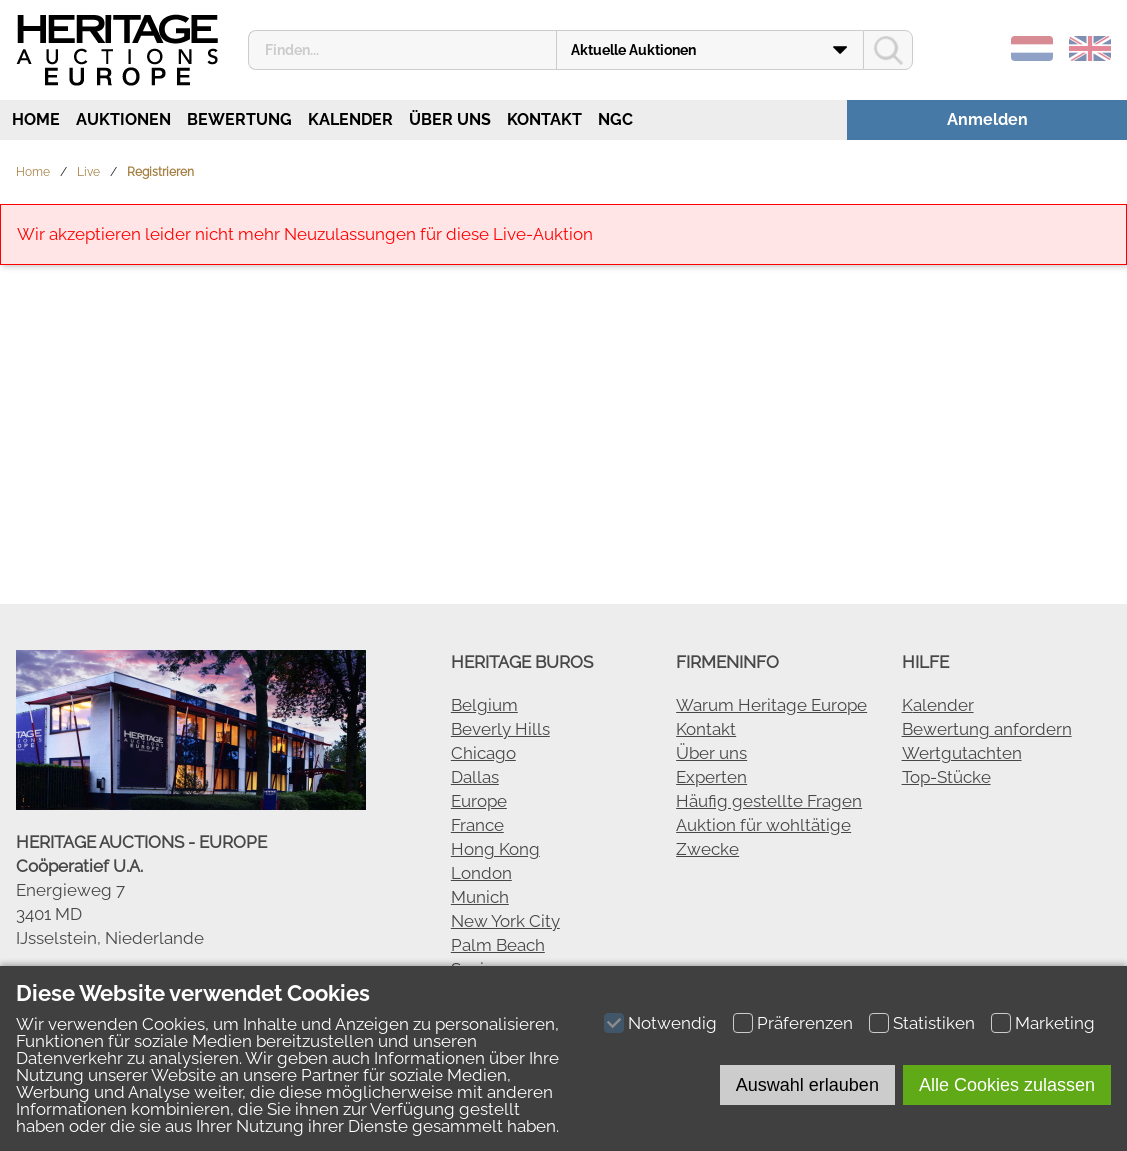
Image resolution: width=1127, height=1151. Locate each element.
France (477, 825)
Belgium (484, 705)
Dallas (475, 777)
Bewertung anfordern (987, 729)
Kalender (350, 119)
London (481, 873)
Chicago (483, 753)
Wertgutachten (962, 753)
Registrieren (160, 172)
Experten (711, 777)
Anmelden (987, 119)
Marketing (1055, 1023)
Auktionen (123, 119)
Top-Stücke (946, 777)
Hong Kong (495, 849)
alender (943, 705)
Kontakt (544, 119)
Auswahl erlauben (807, 1085)
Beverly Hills (500, 729)
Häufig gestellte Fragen (769, 801)
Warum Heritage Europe (771, 705)
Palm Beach (498, 945)
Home (34, 119)
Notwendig (672, 1023)
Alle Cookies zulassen (1007, 1085)
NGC (615, 119)
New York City (505, 921)
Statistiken (934, 1023)
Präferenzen (805, 1023)
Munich (480, 897)
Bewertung (239, 119)
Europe (479, 801)
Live (88, 172)
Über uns (450, 119)
